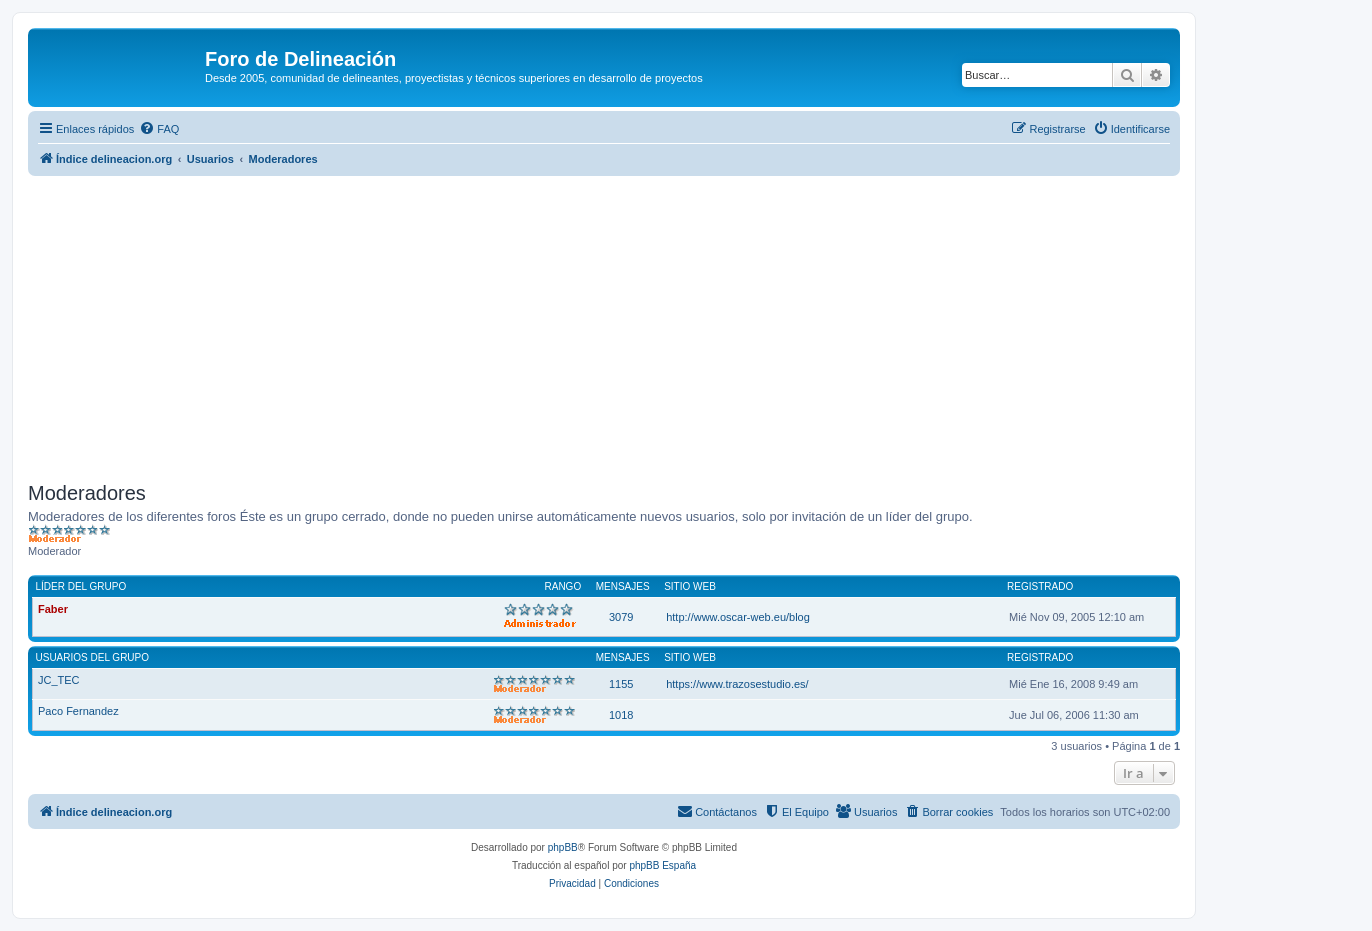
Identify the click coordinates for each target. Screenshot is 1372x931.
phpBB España (662, 865)
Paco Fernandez (78, 711)
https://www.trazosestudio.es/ (737, 684)
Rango (563, 586)
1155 (621, 684)
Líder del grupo (81, 586)
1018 (621, 715)
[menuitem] (159, 129)
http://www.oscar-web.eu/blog (738, 617)
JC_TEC (59, 680)
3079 (621, 617)
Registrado (1040, 586)
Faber (53, 609)
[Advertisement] (628, 326)
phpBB (563, 847)
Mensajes (623, 586)
